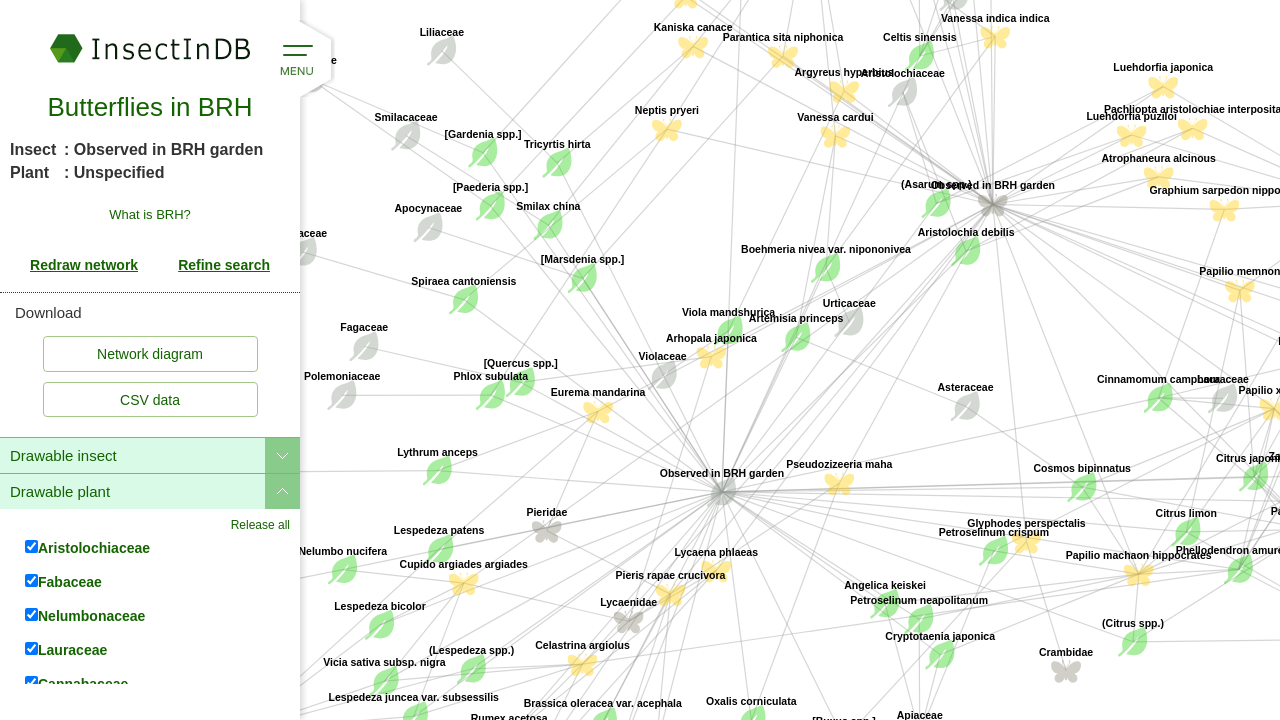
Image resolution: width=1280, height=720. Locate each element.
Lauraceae (66, 649)
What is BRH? (150, 215)
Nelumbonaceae (85, 615)
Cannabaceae (76, 683)
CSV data (150, 400)
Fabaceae (63, 581)
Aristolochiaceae (87, 547)
